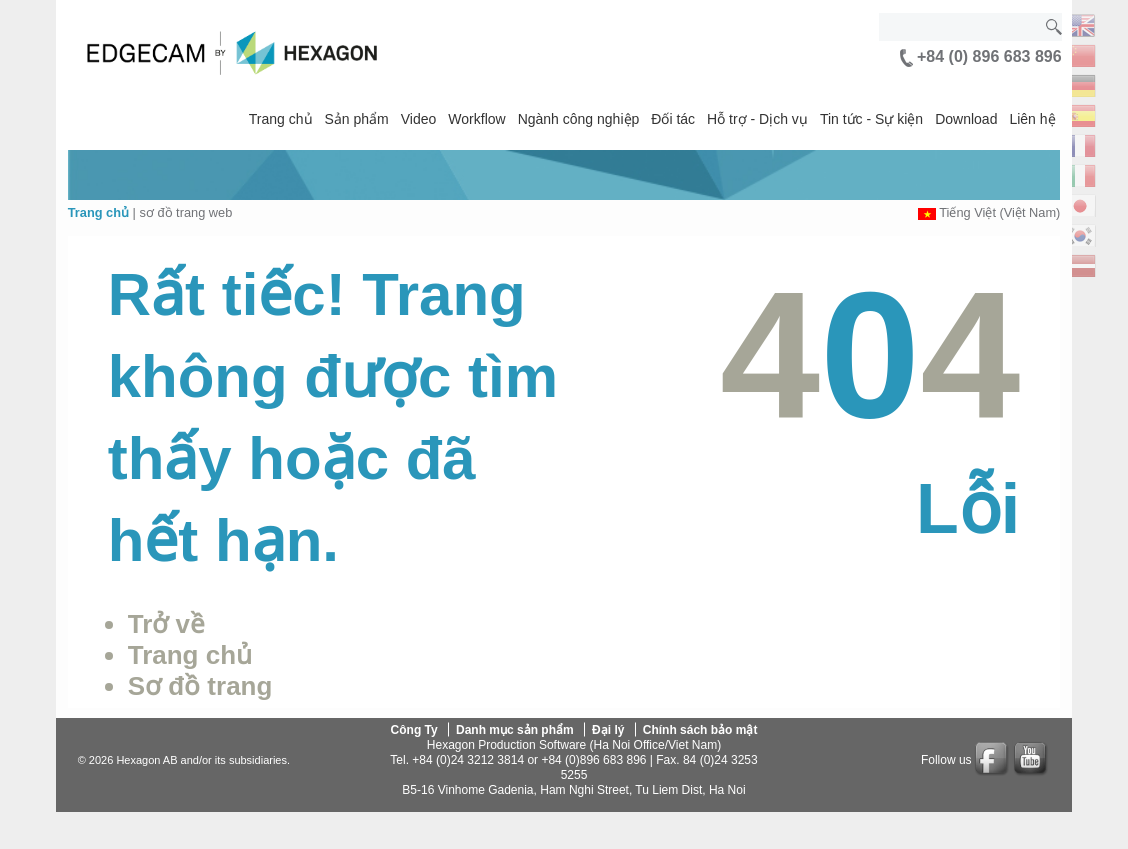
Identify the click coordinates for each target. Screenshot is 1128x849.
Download (966, 119)
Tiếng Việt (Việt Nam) (999, 212)
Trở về (166, 624)
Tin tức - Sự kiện (871, 119)
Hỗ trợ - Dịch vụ (757, 119)
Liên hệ (1032, 119)
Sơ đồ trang (200, 686)
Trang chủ (281, 119)
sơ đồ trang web (185, 212)
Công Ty (414, 729)
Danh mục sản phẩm (515, 729)
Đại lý (608, 729)
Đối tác (673, 119)
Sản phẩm (357, 119)
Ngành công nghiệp (579, 119)
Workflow (476, 119)
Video (419, 119)
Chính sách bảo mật (700, 729)
